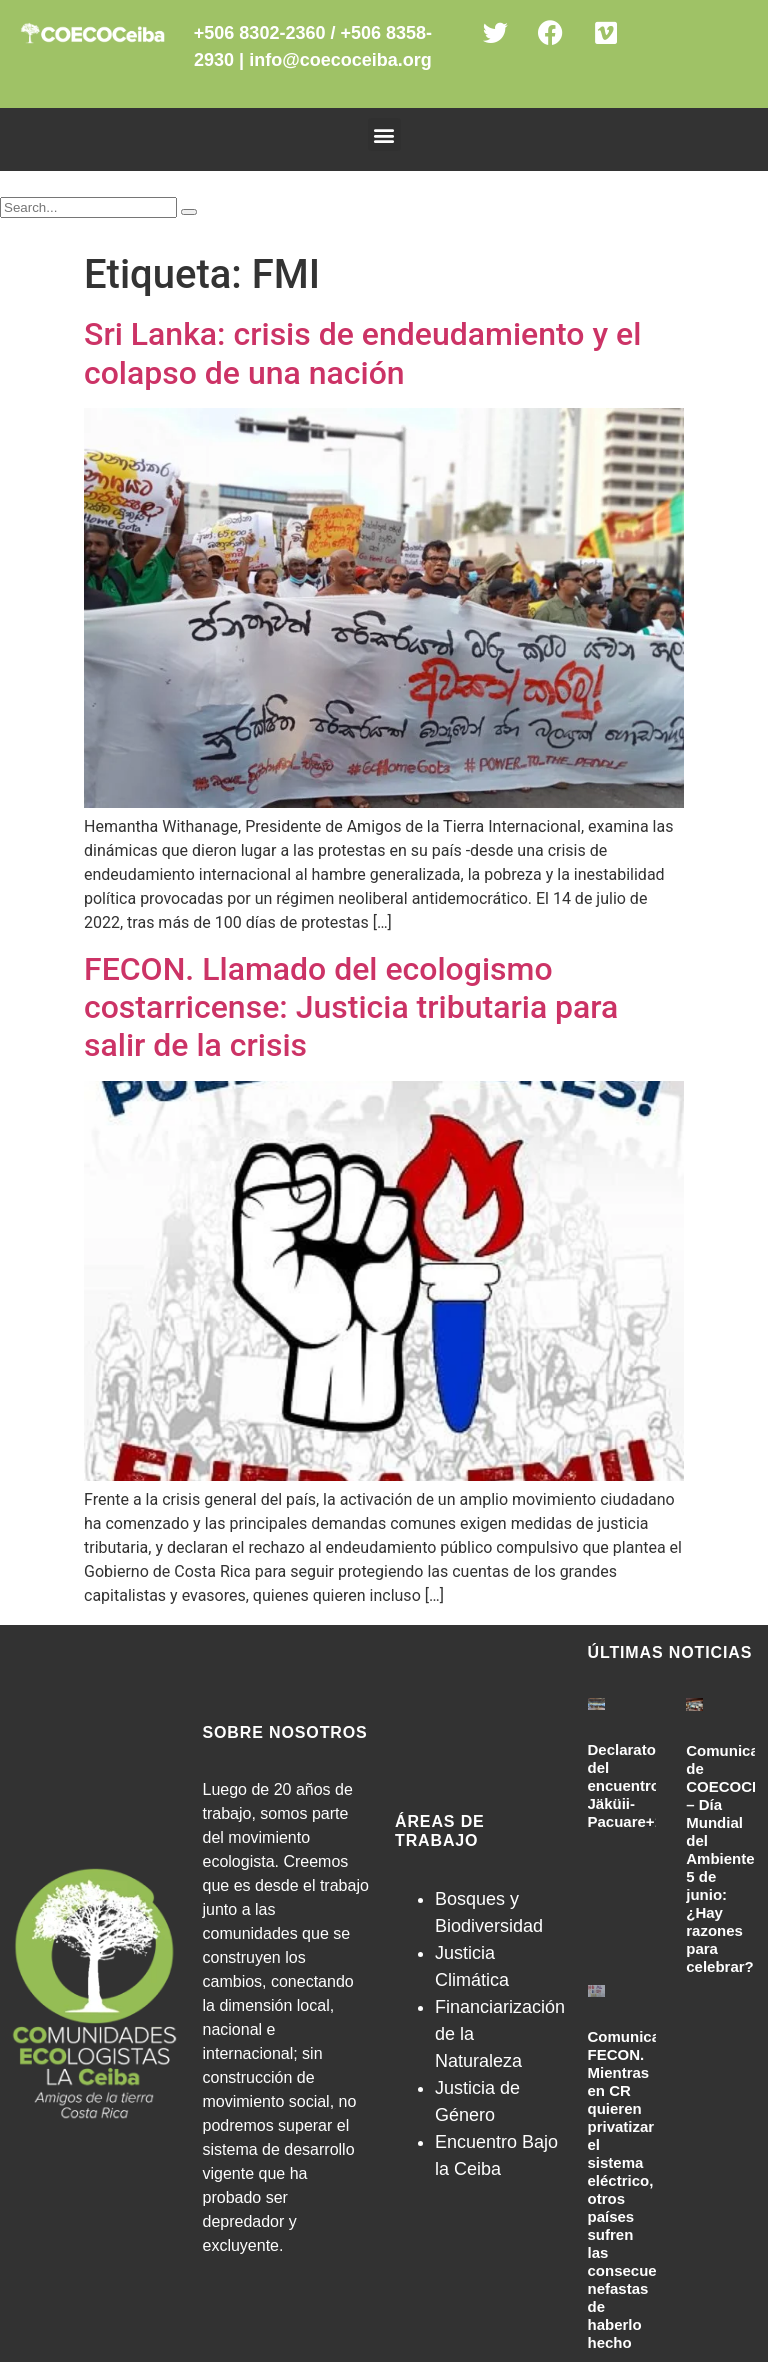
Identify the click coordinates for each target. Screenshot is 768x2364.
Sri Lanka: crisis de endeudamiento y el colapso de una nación (362, 353)
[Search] (189, 212)
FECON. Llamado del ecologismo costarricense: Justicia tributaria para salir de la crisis (351, 1007)
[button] (384, 134)
